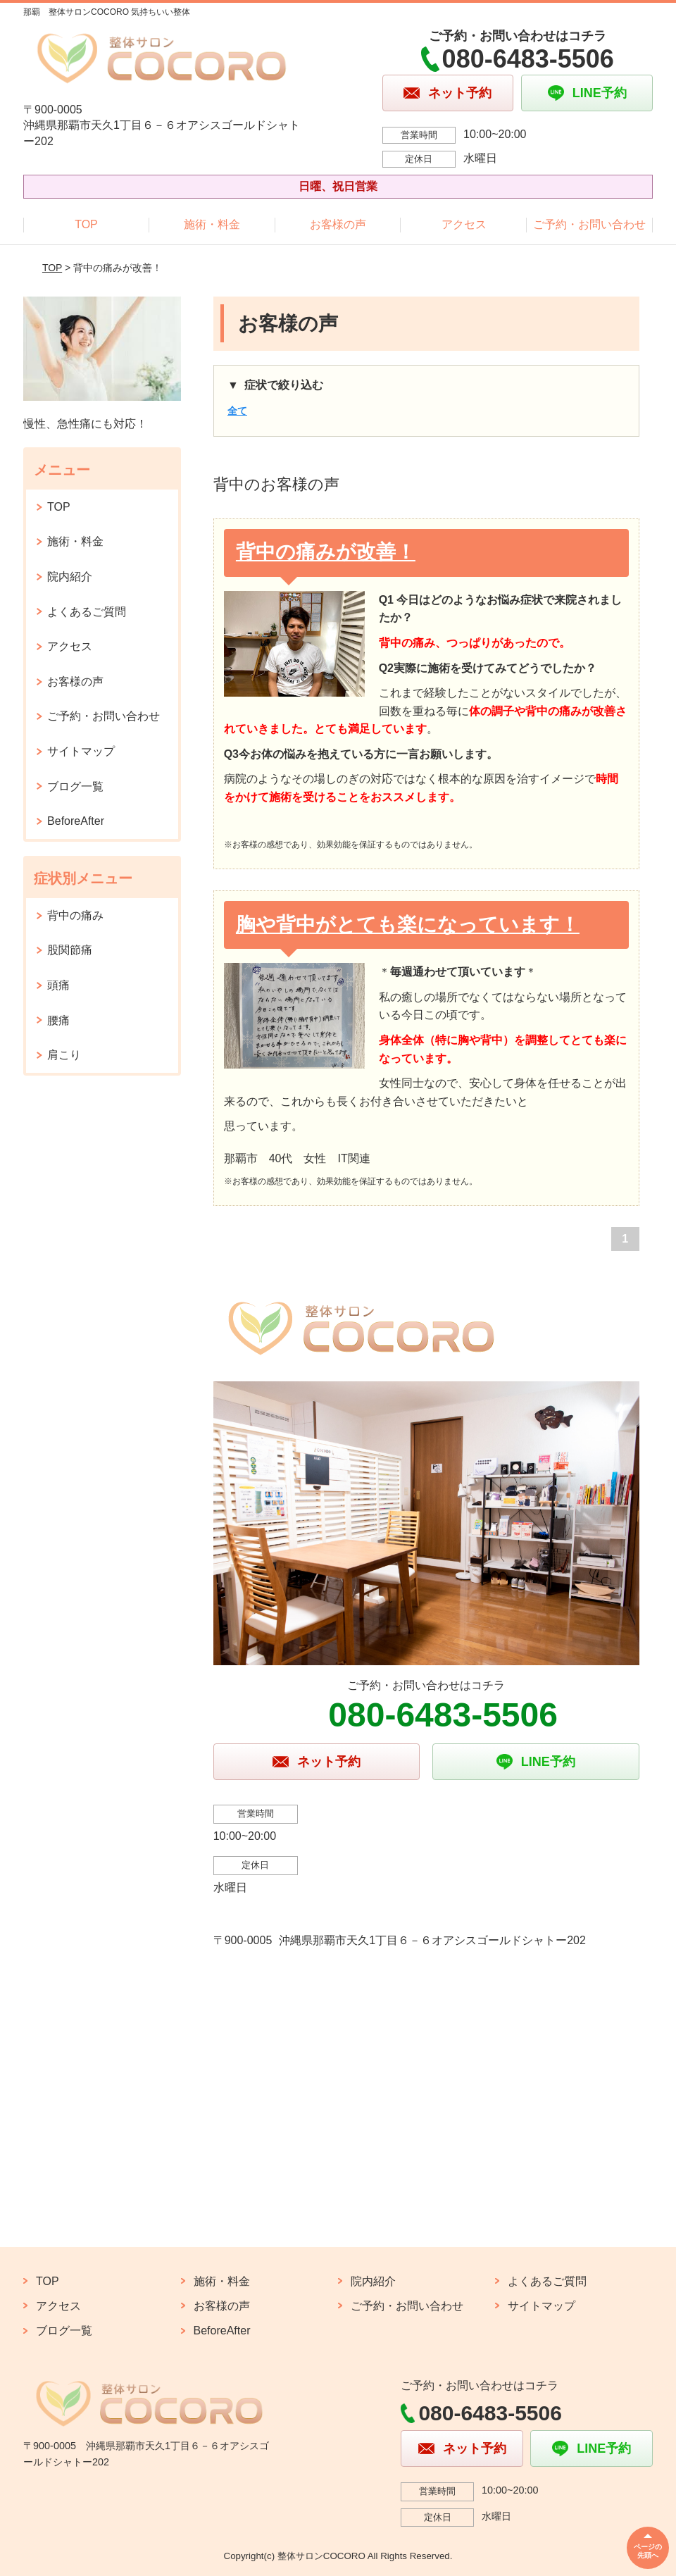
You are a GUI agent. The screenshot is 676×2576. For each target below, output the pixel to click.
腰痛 (58, 1020)
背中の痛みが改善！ (325, 552)
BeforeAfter (75, 821)
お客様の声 (338, 224)
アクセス (464, 224)
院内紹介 (69, 577)
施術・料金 (212, 224)
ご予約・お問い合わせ (589, 224)
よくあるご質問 (86, 612)
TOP (86, 224)
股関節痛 (69, 950)
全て (237, 410)
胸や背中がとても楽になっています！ (408, 924)
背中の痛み (75, 915)
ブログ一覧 (75, 786)
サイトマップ (81, 751)
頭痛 (58, 985)
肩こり (64, 1055)
